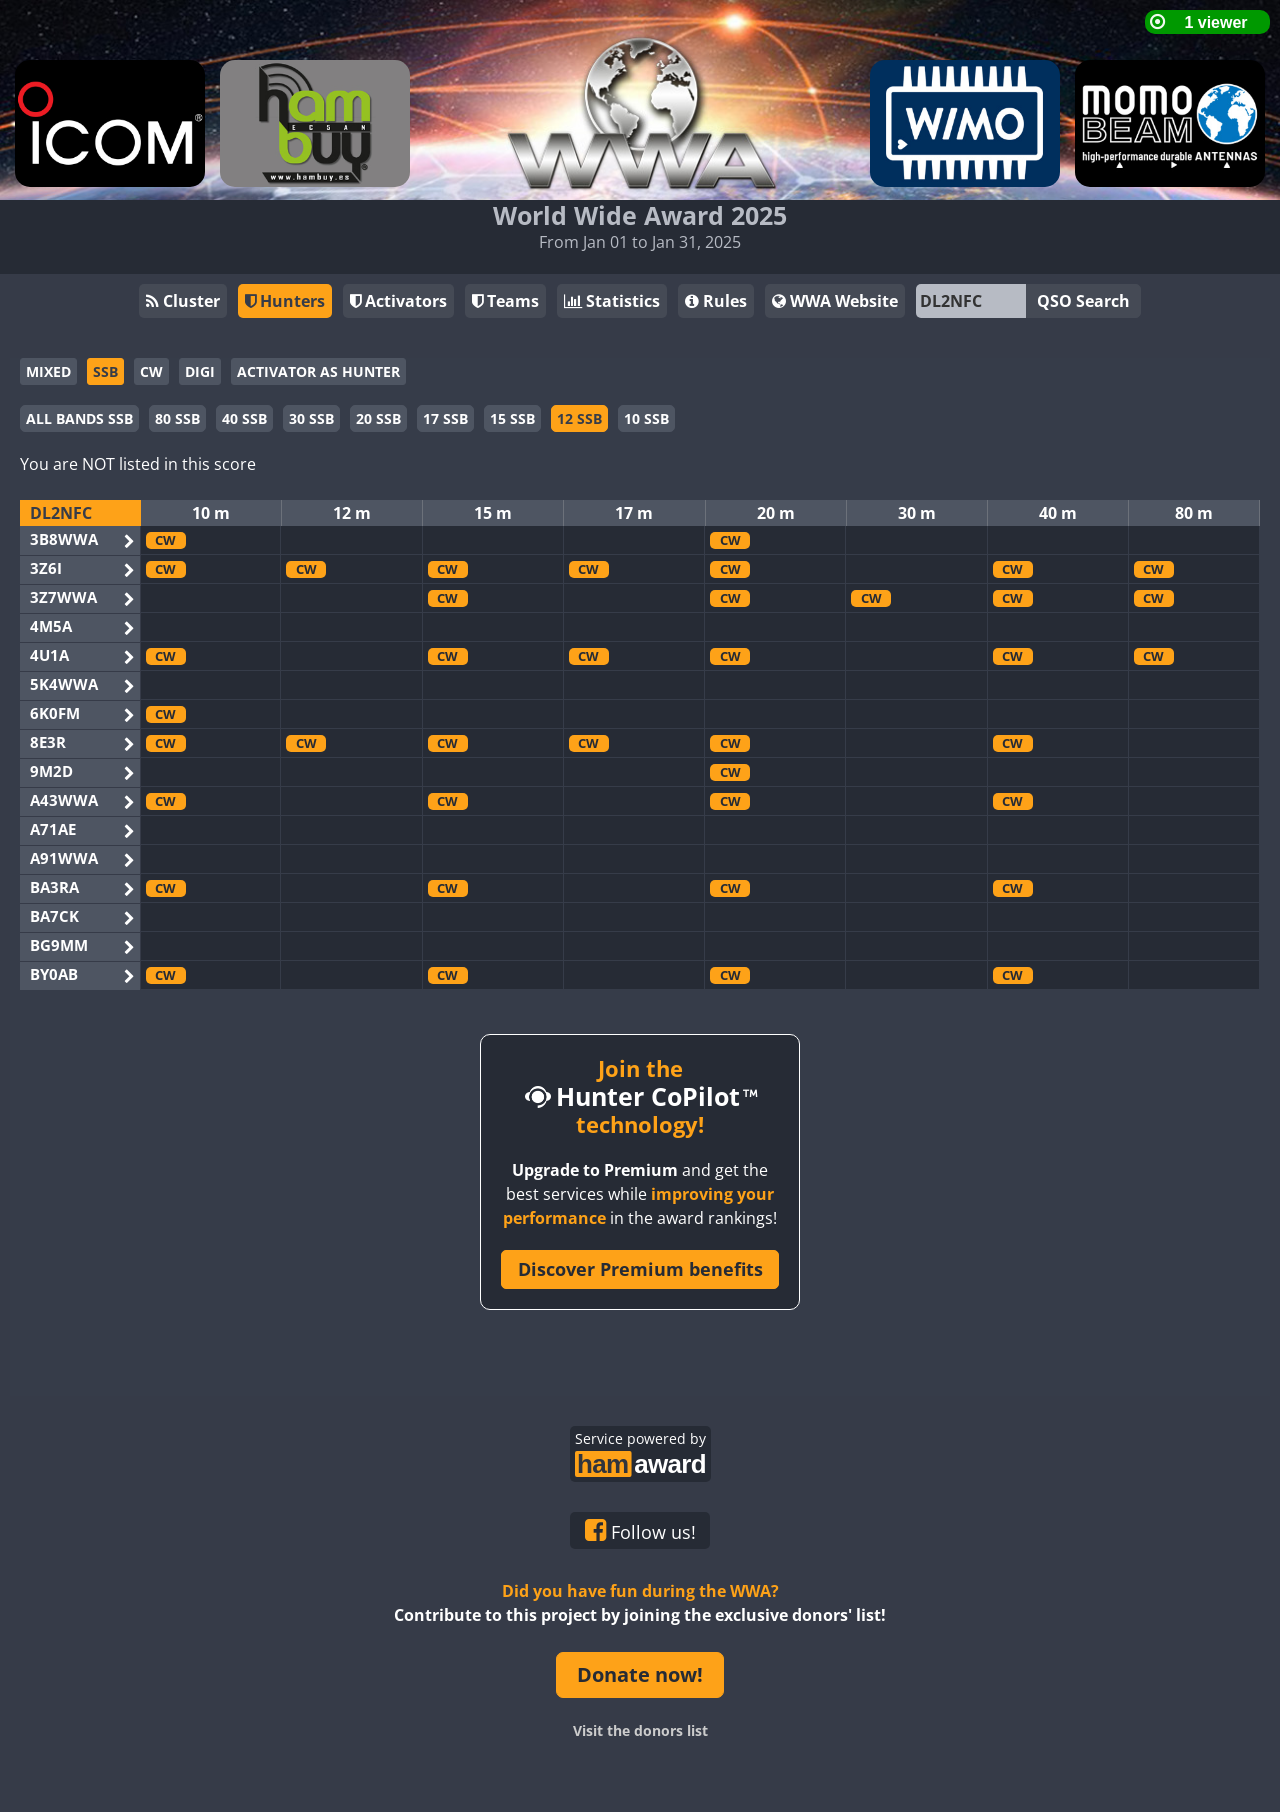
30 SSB (311, 418)
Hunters (285, 301)
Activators (398, 301)
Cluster (183, 301)
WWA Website (835, 301)
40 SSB (244, 418)
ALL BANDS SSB (79, 418)
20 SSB (378, 418)
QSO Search (1083, 301)
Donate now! (640, 1674)
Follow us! (640, 1531)
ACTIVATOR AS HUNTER (318, 371)
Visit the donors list (640, 1730)
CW (151, 371)
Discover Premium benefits (640, 1269)
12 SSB (579, 418)
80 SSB (177, 418)
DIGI (200, 371)
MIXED (48, 371)
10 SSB (646, 418)
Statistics (612, 301)
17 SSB (445, 418)
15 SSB (512, 418)
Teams (505, 301)
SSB (105, 371)
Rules (716, 301)
